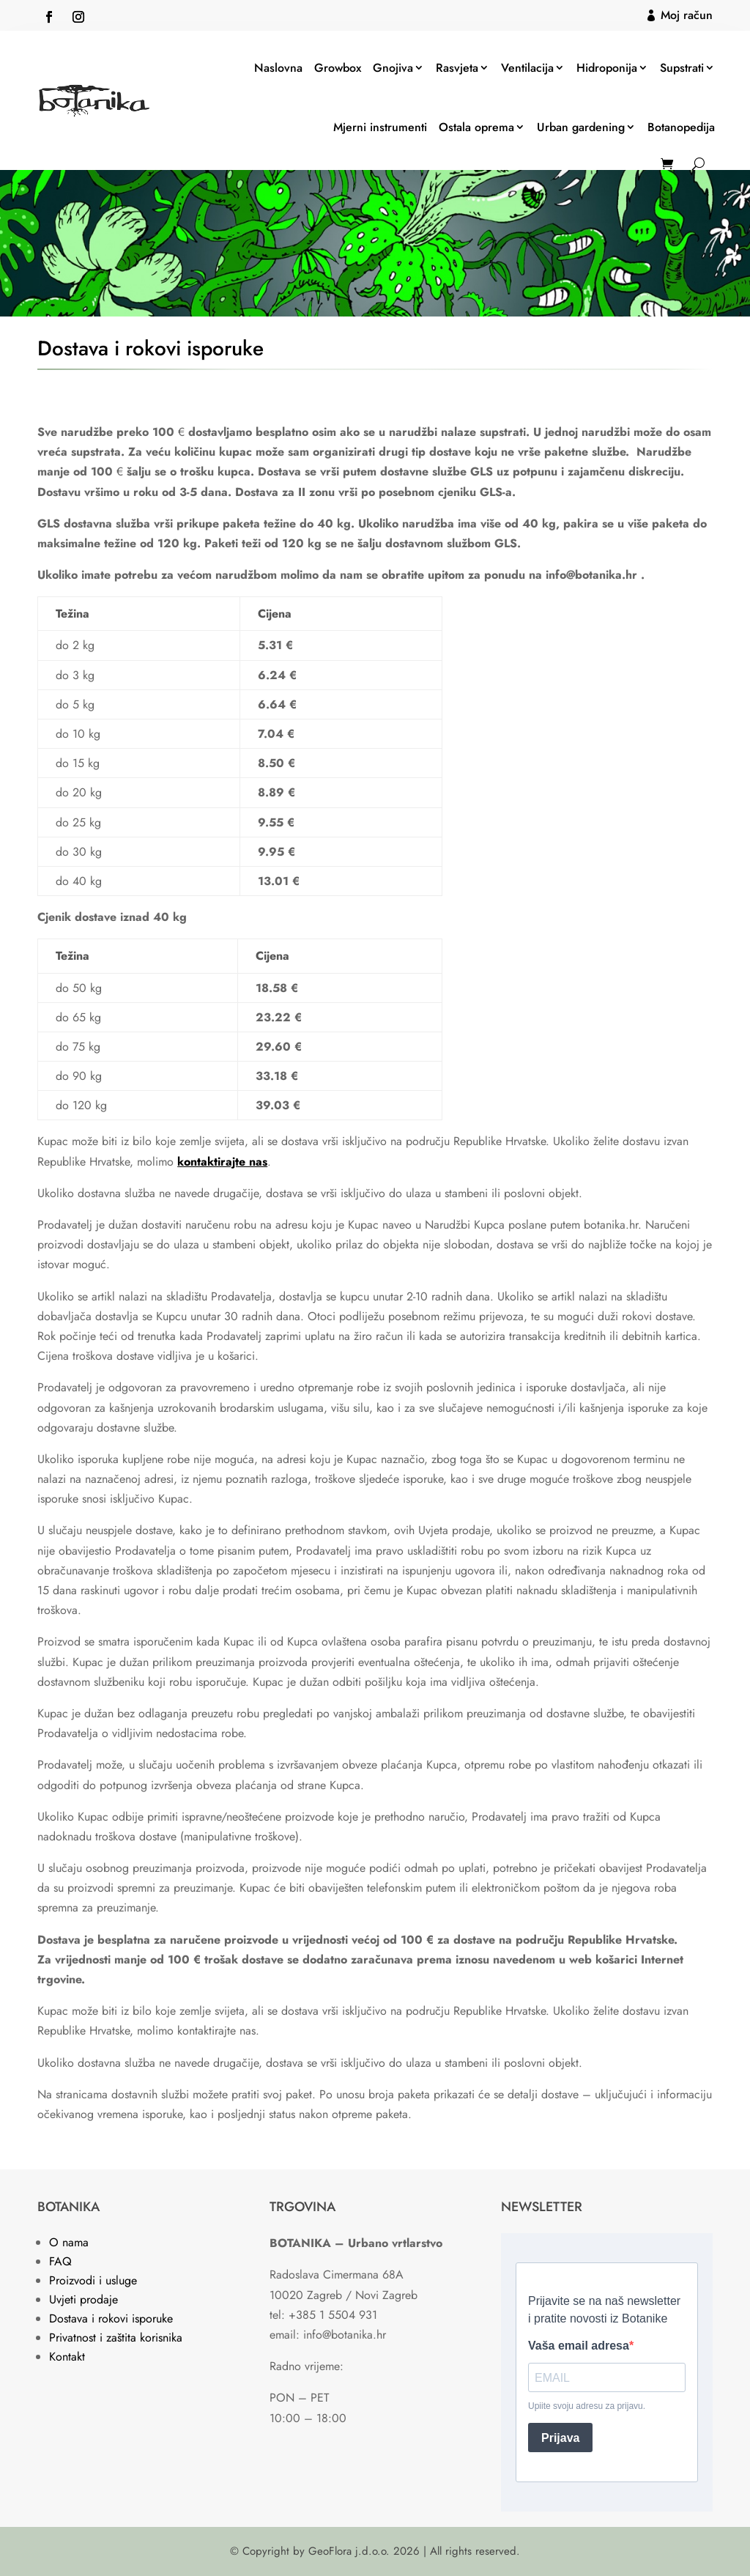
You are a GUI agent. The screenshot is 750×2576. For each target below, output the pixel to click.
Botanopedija (681, 127)
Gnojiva (393, 67)
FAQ (60, 2261)
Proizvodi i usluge (93, 2280)
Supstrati (682, 67)
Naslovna (278, 67)
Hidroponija (606, 67)
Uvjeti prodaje (83, 2299)
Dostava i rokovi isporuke (111, 2318)
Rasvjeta (457, 67)
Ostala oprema (476, 127)
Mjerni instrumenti (380, 127)
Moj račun (687, 15)
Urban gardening (581, 127)
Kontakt (67, 2356)
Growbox (337, 67)
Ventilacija (527, 67)
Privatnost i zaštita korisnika (115, 2337)
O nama (69, 2242)
